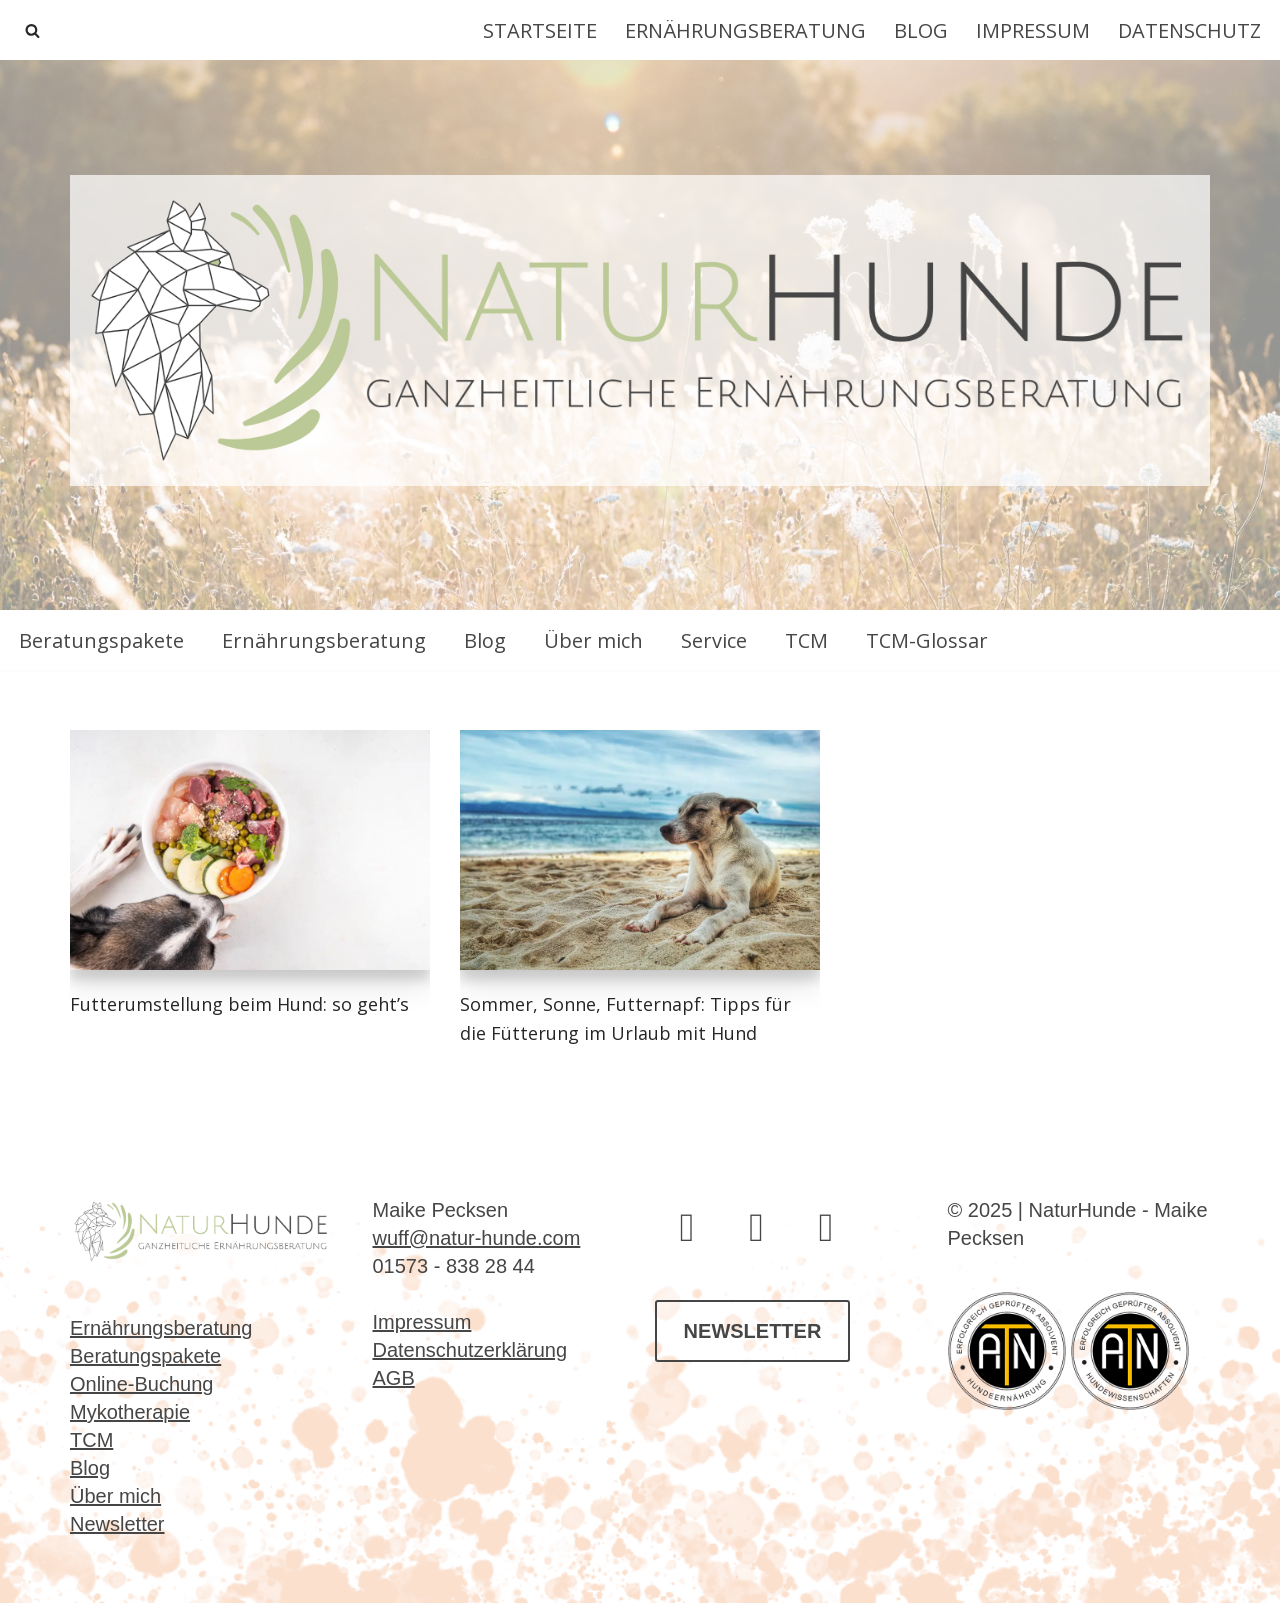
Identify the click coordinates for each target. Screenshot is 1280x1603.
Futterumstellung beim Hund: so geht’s (239, 1004)
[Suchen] (32, 30)
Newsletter (117, 1524)
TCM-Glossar (927, 640)
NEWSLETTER (753, 1331)
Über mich (593, 640)
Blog (921, 30)
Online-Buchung (141, 1384)
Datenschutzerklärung (470, 1350)
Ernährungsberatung (745, 30)
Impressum (1033, 30)
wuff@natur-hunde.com (477, 1238)
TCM (806, 640)
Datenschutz (1189, 30)
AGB (394, 1378)
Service (714, 640)
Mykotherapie (130, 1412)
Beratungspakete (101, 640)
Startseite (540, 30)
